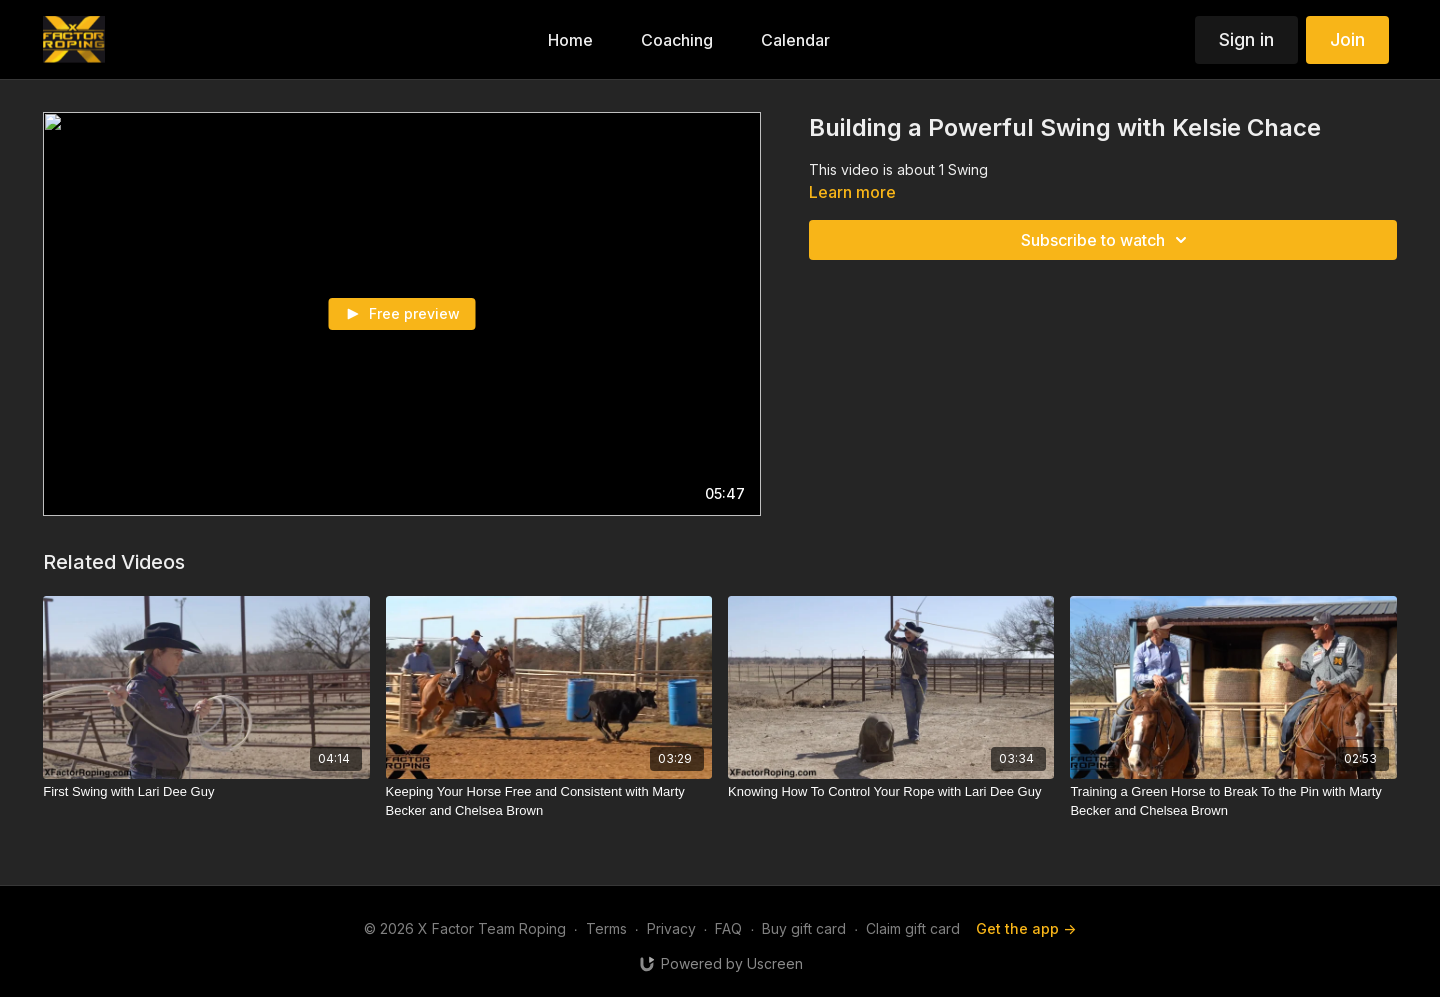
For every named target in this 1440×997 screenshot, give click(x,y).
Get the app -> (1026, 928)
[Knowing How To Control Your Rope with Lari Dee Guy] (891, 792)
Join (1347, 39)
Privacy (671, 928)
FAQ (728, 928)
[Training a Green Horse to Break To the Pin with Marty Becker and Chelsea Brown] (1233, 801)
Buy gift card (804, 928)
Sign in (1246, 39)
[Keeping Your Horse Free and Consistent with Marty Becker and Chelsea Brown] (549, 801)
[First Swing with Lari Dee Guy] (206, 792)
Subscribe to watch (1107, 240)
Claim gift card (913, 928)
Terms (606, 928)
